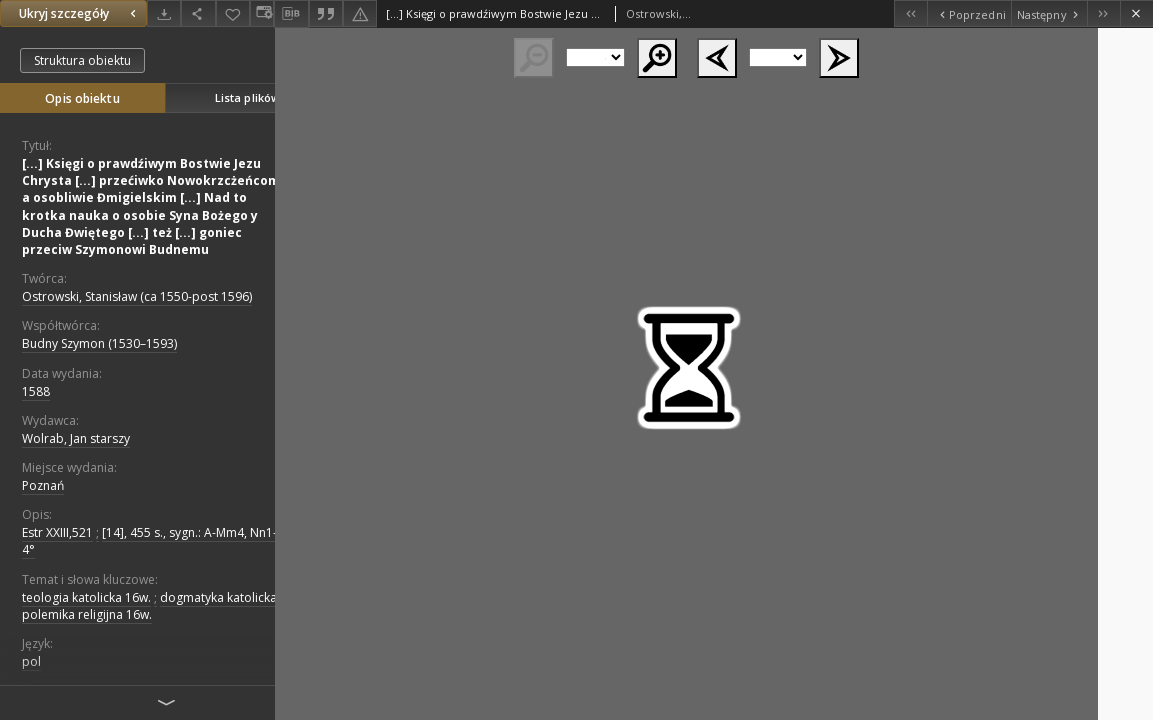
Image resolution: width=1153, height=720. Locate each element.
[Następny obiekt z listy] (1049, 13)
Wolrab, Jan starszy (76, 438)
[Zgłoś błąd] (360, 13)
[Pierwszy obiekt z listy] (910, 13)
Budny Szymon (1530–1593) (99, 343)
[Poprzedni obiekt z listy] (968, 13)
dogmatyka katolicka (218, 597)
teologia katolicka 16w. (86, 597)
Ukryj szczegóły (80, 13)
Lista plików (247, 97)
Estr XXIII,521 (57, 532)
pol (31, 661)
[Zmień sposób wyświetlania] (262, 13)
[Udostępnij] (198, 13)
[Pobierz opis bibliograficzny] (291, 14)
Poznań (43, 485)
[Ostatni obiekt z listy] (1103, 13)
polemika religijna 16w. (87, 614)
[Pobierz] (164, 13)
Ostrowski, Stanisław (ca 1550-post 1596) (137, 296)
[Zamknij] (1136, 13)
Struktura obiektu (82, 60)
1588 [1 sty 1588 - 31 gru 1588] (36, 391)
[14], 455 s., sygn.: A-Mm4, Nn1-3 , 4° (156, 541)
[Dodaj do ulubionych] (233, 13)
